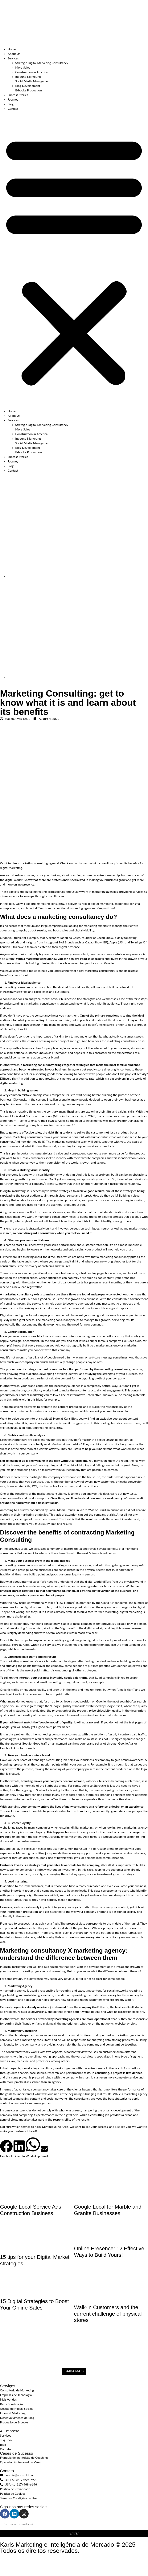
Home (12, 49)
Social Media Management (33, 81)
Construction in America (31, 72)
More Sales (22, 67)
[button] (74, 260)
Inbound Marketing (28, 76)
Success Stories (18, 95)
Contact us (49, 2126)
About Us (14, 53)
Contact (13, 108)
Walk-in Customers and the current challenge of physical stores (108, 2313)
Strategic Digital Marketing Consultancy (41, 63)
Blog (11, 104)
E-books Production (28, 90)
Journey (13, 99)
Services (13, 58)
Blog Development (27, 85)
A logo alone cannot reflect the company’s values (32, 1212)
